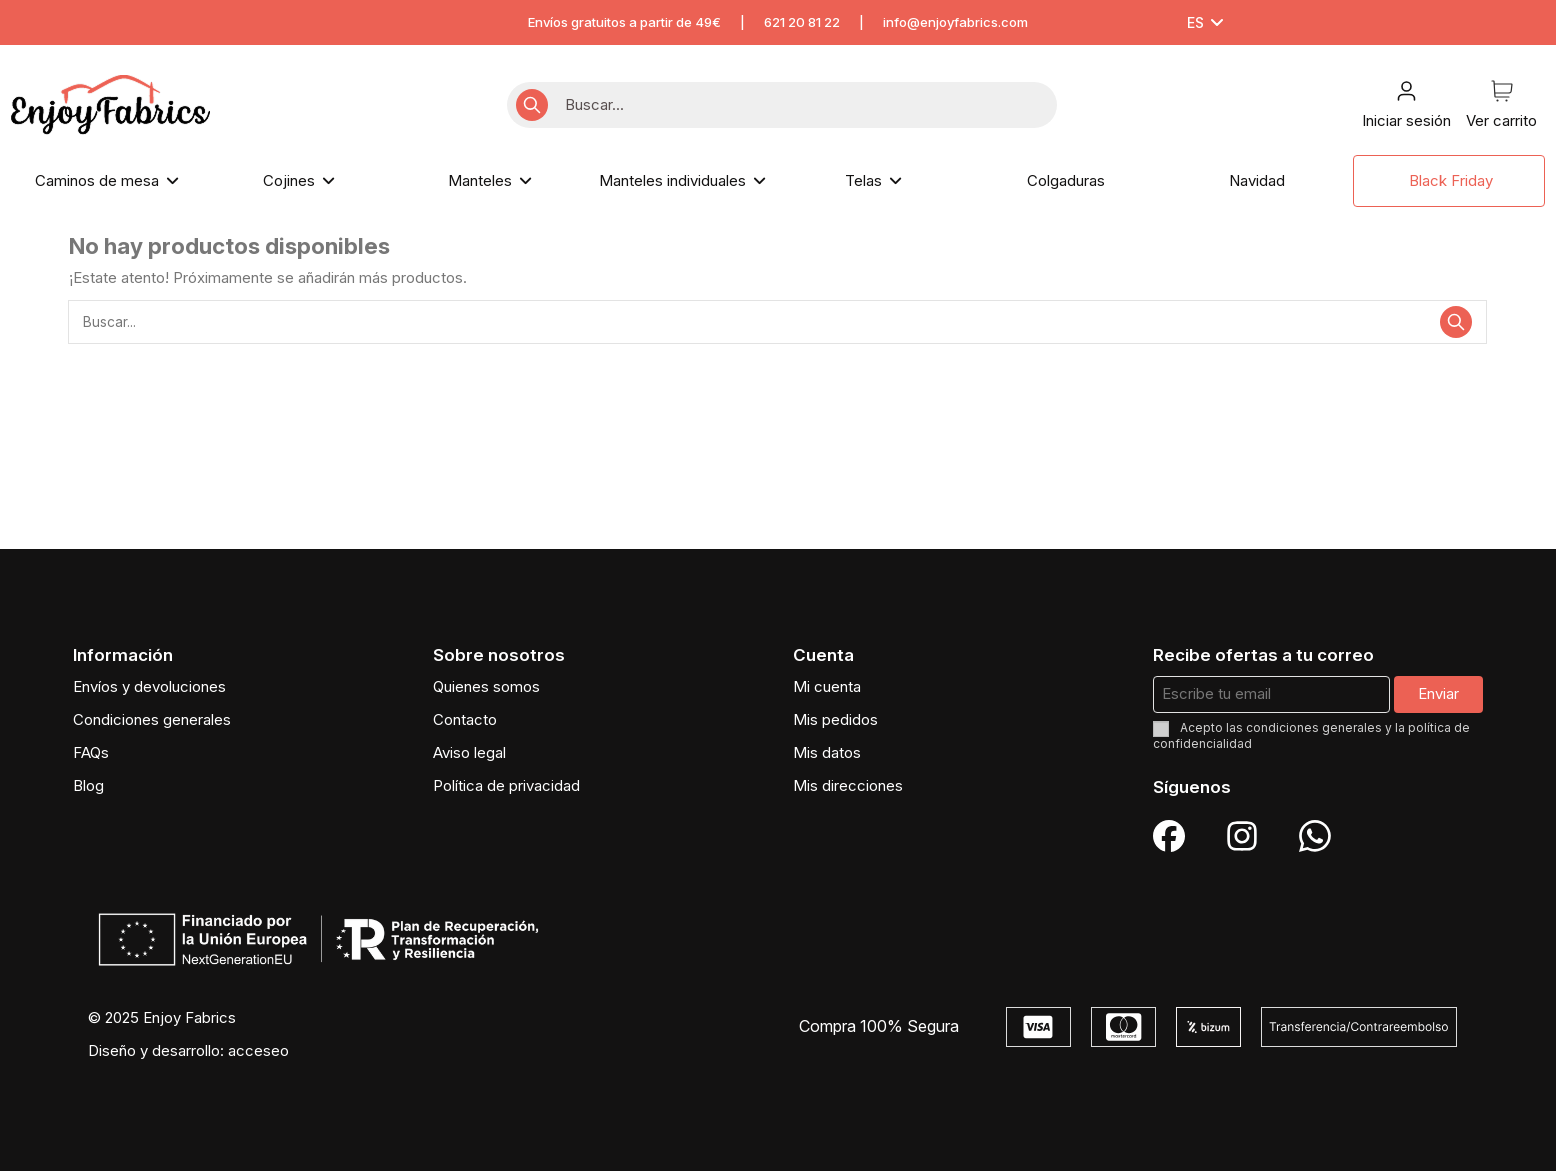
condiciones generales (1314, 732)
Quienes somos (486, 690)
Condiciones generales (152, 723)
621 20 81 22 (802, 22)
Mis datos (827, 756)
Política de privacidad (506, 789)
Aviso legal (469, 756)
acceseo (258, 1054)
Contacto (465, 723)
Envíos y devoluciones (149, 690)
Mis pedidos (835, 723)
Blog (88, 789)
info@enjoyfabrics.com (955, 22)
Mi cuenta (827, 690)
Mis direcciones (848, 789)
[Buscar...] (532, 105)
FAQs (91, 756)
